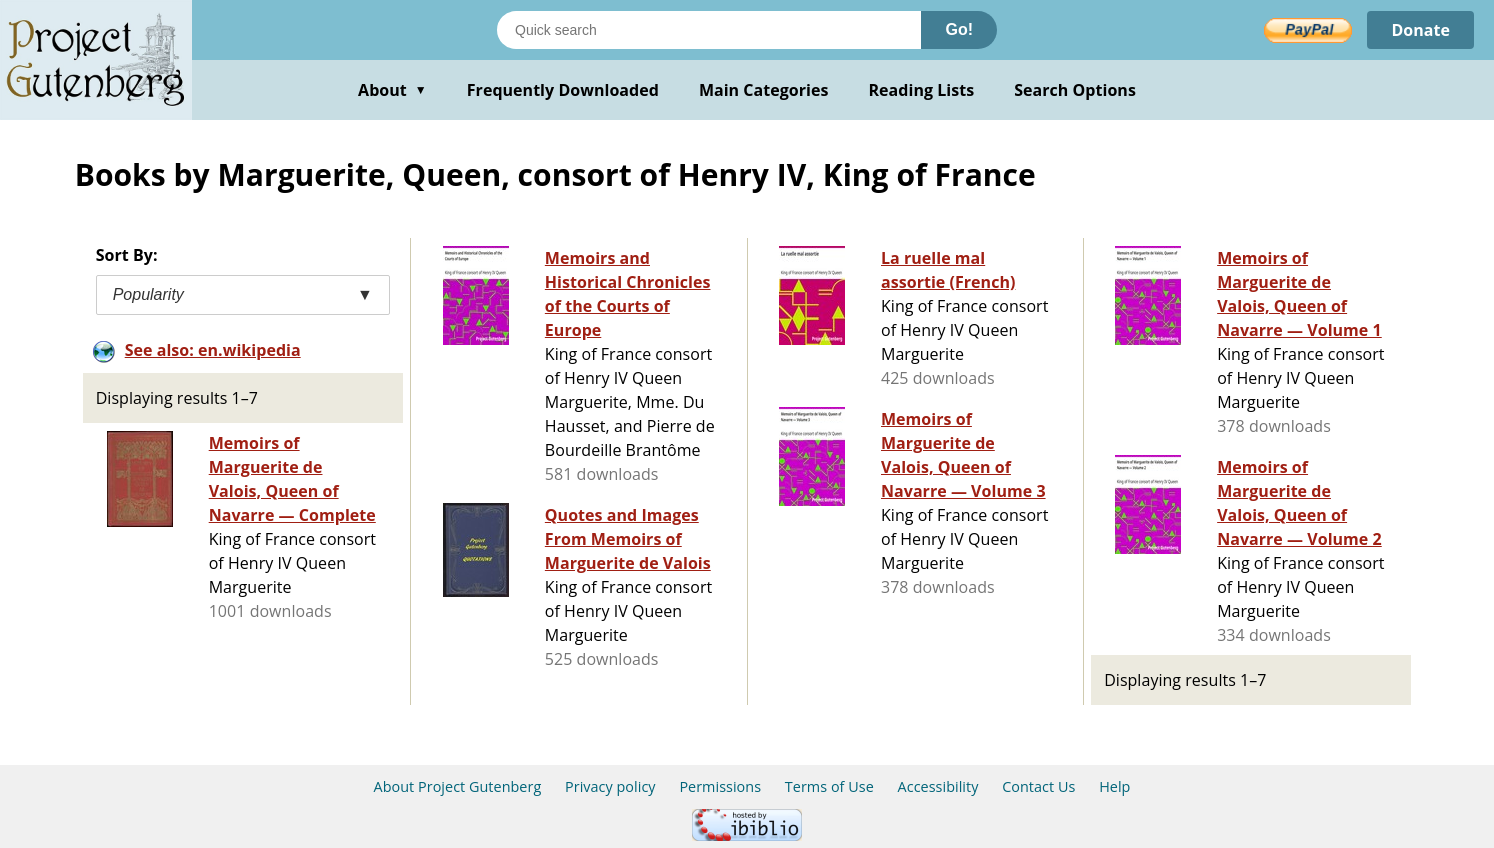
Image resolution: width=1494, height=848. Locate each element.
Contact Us (1038, 786)
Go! (959, 29)
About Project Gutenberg (458, 786)
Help (1114, 786)
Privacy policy (610, 786)
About (392, 90)
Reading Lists (922, 90)
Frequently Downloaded (563, 90)
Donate (1420, 30)
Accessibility (938, 786)
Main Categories (764, 90)
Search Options (1075, 90)
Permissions (720, 786)
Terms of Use (829, 786)
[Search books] (709, 30)
